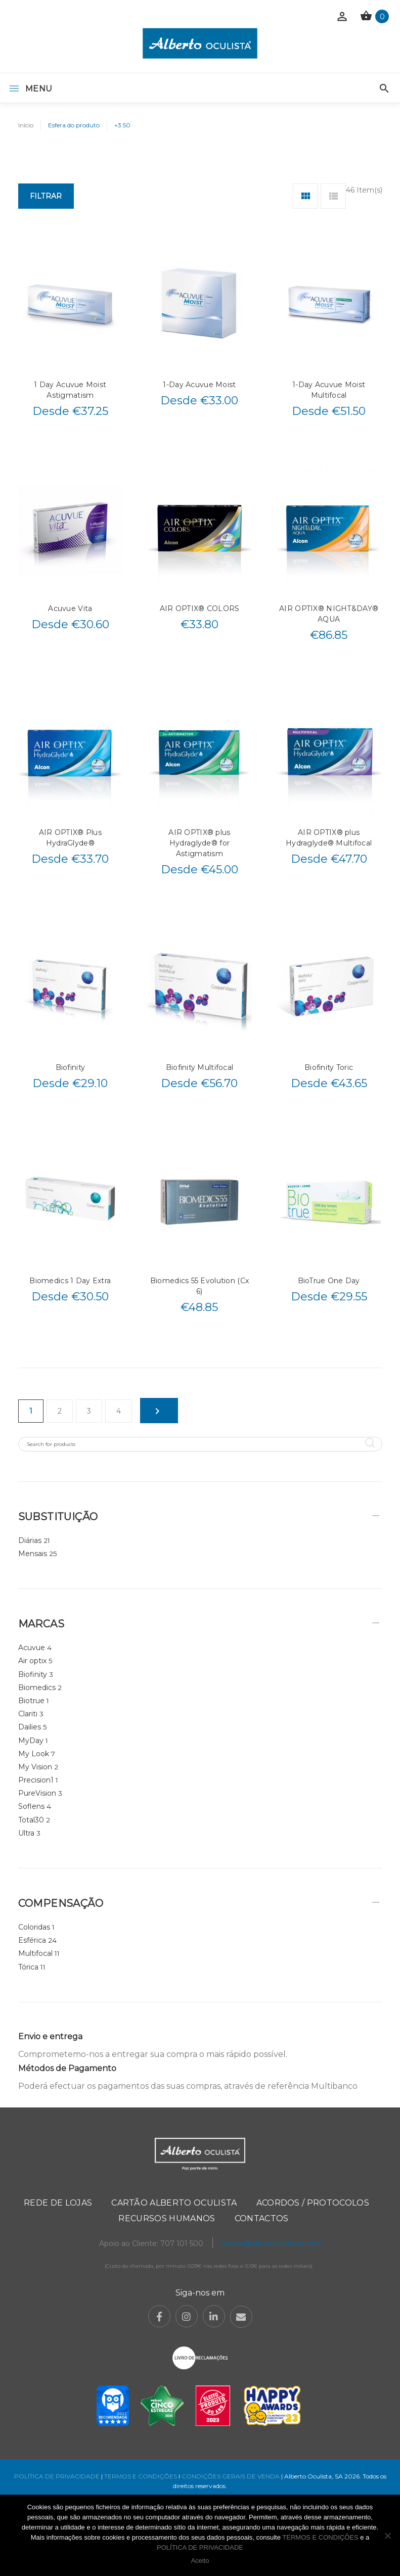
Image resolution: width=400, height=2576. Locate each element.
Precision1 (36, 1780)
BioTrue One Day (329, 1280)
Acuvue (31, 1647)
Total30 (31, 1819)
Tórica (28, 1967)
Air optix (32, 1660)
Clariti (27, 1713)
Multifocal (35, 1953)
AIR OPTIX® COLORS (200, 608)
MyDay (30, 1740)
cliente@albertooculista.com (270, 2243)
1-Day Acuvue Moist (199, 384)
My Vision (35, 1766)
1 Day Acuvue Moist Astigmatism (70, 390)
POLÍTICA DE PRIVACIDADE (57, 2476)
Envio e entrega (50, 2036)
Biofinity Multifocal (200, 1067)
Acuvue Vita (70, 608)
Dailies (29, 1726)
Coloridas (34, 1927)
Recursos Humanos (166, 2218)
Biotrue (31, 1700)
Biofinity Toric (328, 1067)
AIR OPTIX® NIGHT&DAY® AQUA (328, 614)
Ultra (26, 1833)
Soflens (31, 1806)
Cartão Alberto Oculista (174, 2203)
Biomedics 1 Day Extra (70, 1280)
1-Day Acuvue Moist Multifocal (328, 390)
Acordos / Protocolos (312, 2203)
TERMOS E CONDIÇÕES (140, 2476)
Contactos (262, 2218)
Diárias (29, 1540)
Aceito (200, 2560)
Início (25, 125)
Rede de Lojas (58, 2203)
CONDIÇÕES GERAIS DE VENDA (231, 2476)
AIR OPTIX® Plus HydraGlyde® (70, 838)
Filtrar (46, 196)
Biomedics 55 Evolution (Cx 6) (199, 1286)
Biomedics (37, 1687)
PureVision (37, 1793)
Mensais (32, 1553)
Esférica (32, 1940)
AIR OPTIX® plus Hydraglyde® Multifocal (329, 838)
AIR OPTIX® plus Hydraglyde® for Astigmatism (199, 843)
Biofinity (70, 1067)
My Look (33, 1753)
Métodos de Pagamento (67, 2068)
